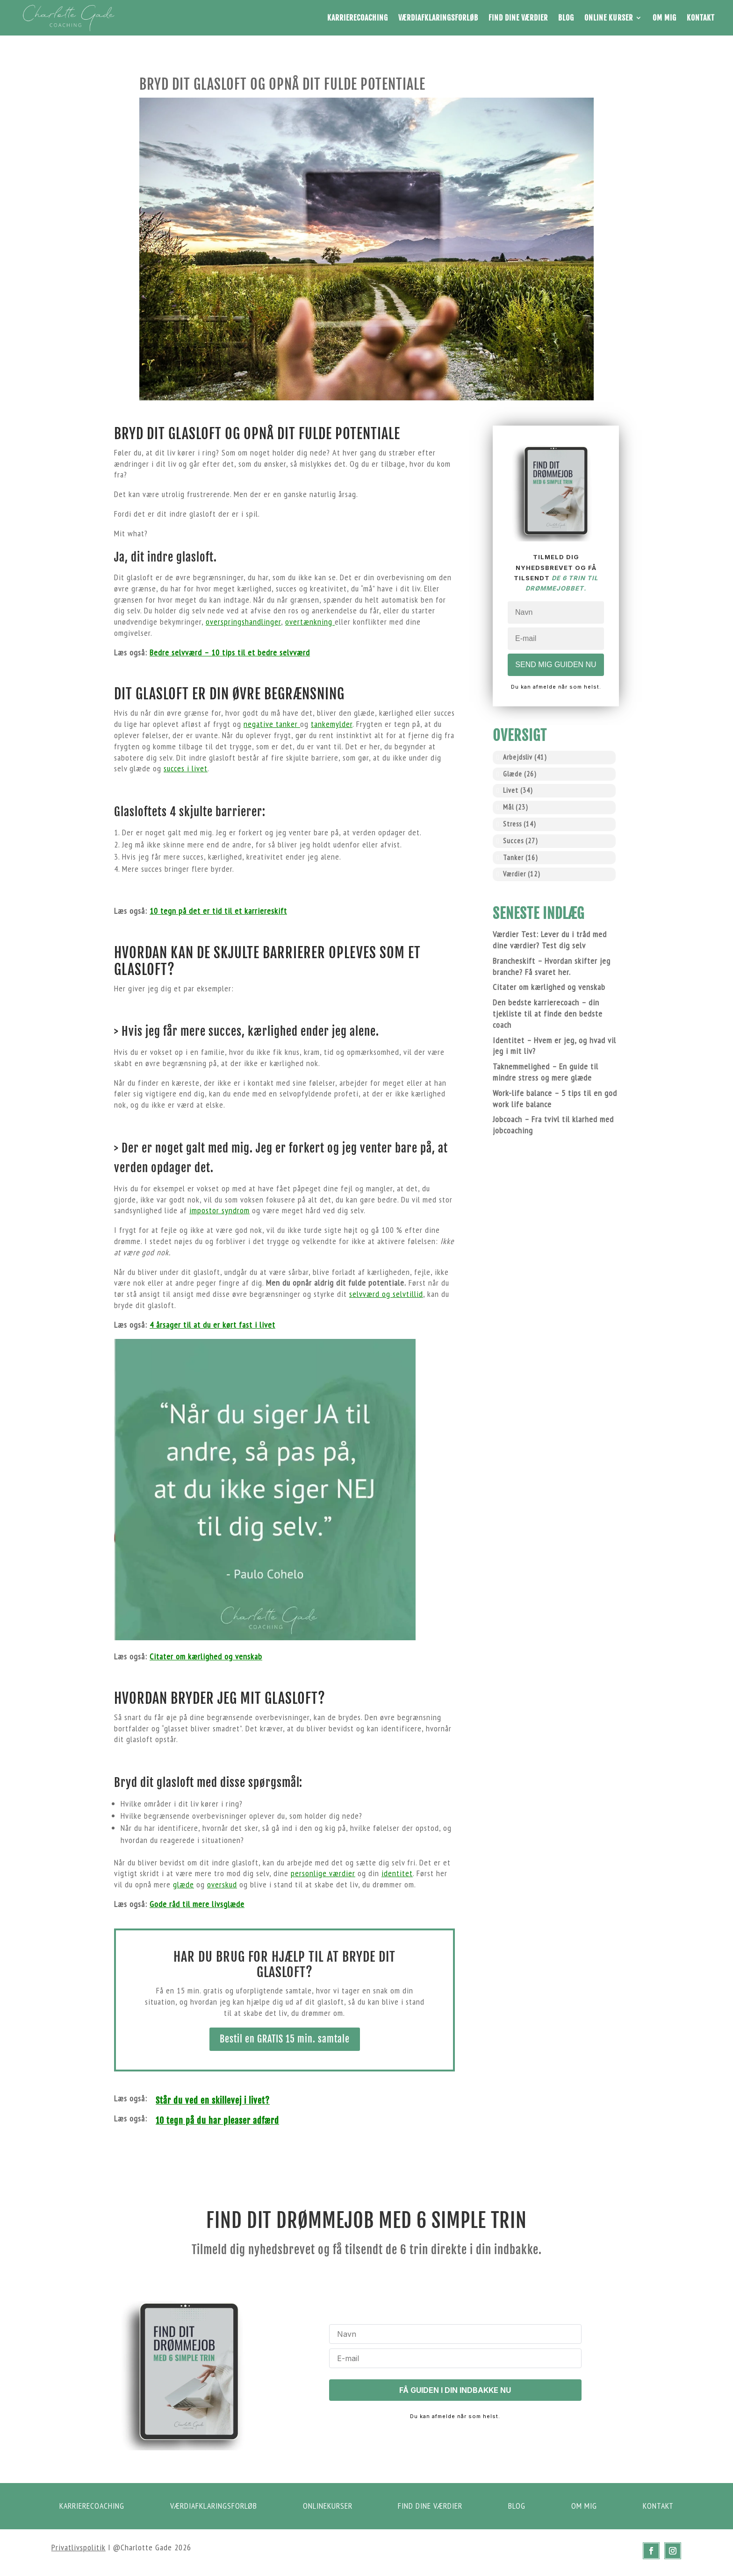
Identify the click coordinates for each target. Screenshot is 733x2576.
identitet (397, 1873)
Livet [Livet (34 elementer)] (517, 790)
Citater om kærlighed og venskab (206, 1656)
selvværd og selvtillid (386, 1293)
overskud (222, 1884)
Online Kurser (608, 17)
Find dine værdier (518, 17)
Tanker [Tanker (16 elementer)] (520, 857)
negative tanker (272, 724)
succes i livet (186, 768)
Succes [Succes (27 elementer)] (520, 840)
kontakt (658, 2505)
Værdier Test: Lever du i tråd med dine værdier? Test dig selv (550, 940)
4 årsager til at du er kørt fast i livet (212, 1324)
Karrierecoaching (357, 17)
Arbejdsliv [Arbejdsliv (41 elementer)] (524, 757)
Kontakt (701, 17)
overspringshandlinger (243, 621)
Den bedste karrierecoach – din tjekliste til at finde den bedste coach (548, 1013)
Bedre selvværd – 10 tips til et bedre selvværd (230, 652)
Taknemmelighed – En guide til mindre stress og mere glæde (545, 1072)
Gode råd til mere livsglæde (197, 1904)
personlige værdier (323, 1873)
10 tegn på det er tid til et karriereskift (218, 910)
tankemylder (331, 724)
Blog (566, 17)
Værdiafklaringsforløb (438, 17)
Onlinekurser (330, 2505)
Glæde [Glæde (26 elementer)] (519, 773)
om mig (585, 2505)
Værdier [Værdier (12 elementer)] (521, 873)
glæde (183, 1884)
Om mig (664, 17)
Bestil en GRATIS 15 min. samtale (285, 2039)
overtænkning (310, 621)
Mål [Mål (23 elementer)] (515, 807)
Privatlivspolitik (78, 2547)
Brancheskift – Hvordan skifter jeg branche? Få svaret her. (552, 966)
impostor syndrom (219, 1210)
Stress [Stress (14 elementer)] (519, 823)
